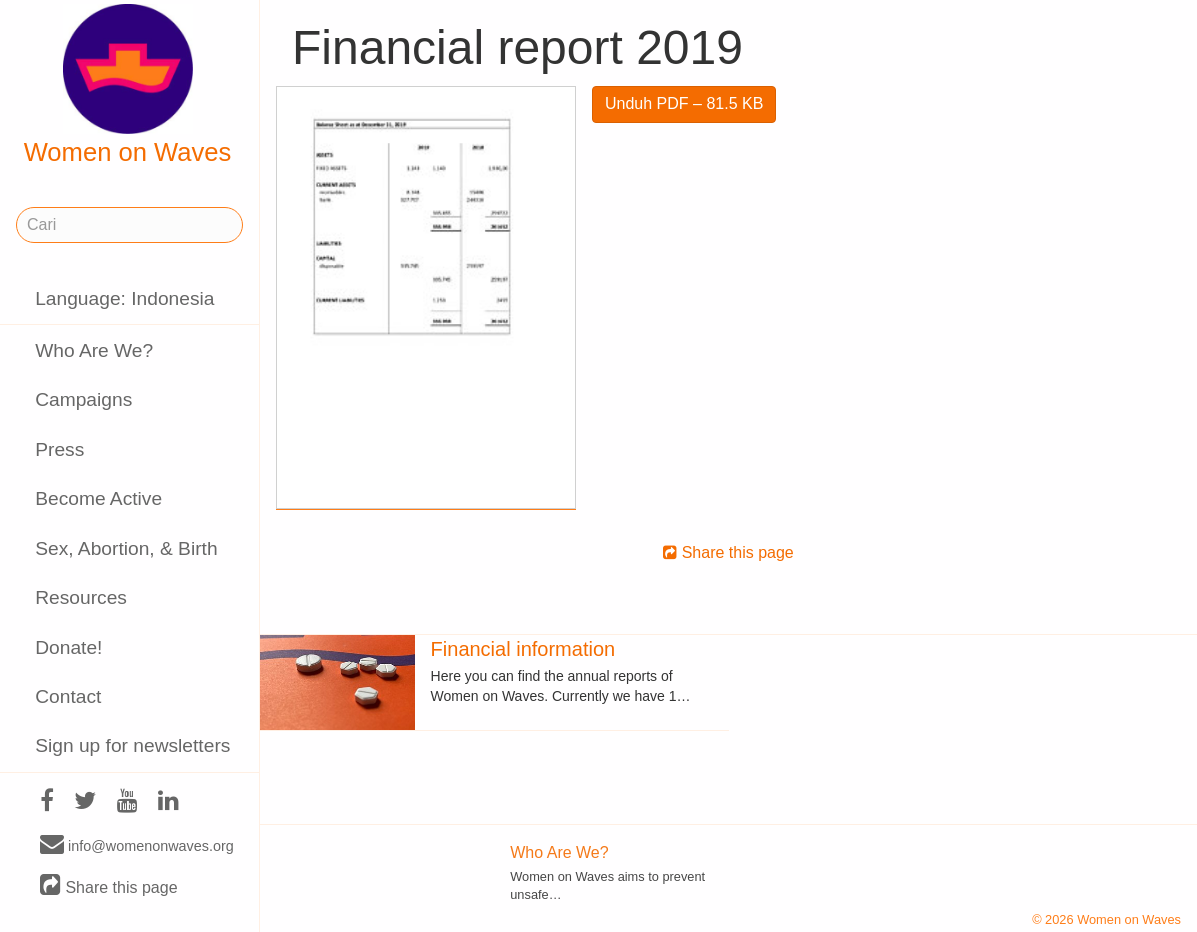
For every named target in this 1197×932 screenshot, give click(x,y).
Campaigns (83, 399)
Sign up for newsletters (132, 745)
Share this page (109, 886)
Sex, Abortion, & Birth (126, 548)
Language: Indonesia (124, 298)
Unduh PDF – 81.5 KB (684, 103)
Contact (68, 696)
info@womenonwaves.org (137, 845)
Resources (81, 597)
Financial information (523, 649)
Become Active (98, 498)
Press (59, 449)
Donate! (68, 647)
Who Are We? (94, 350)
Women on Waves (128, 85)
